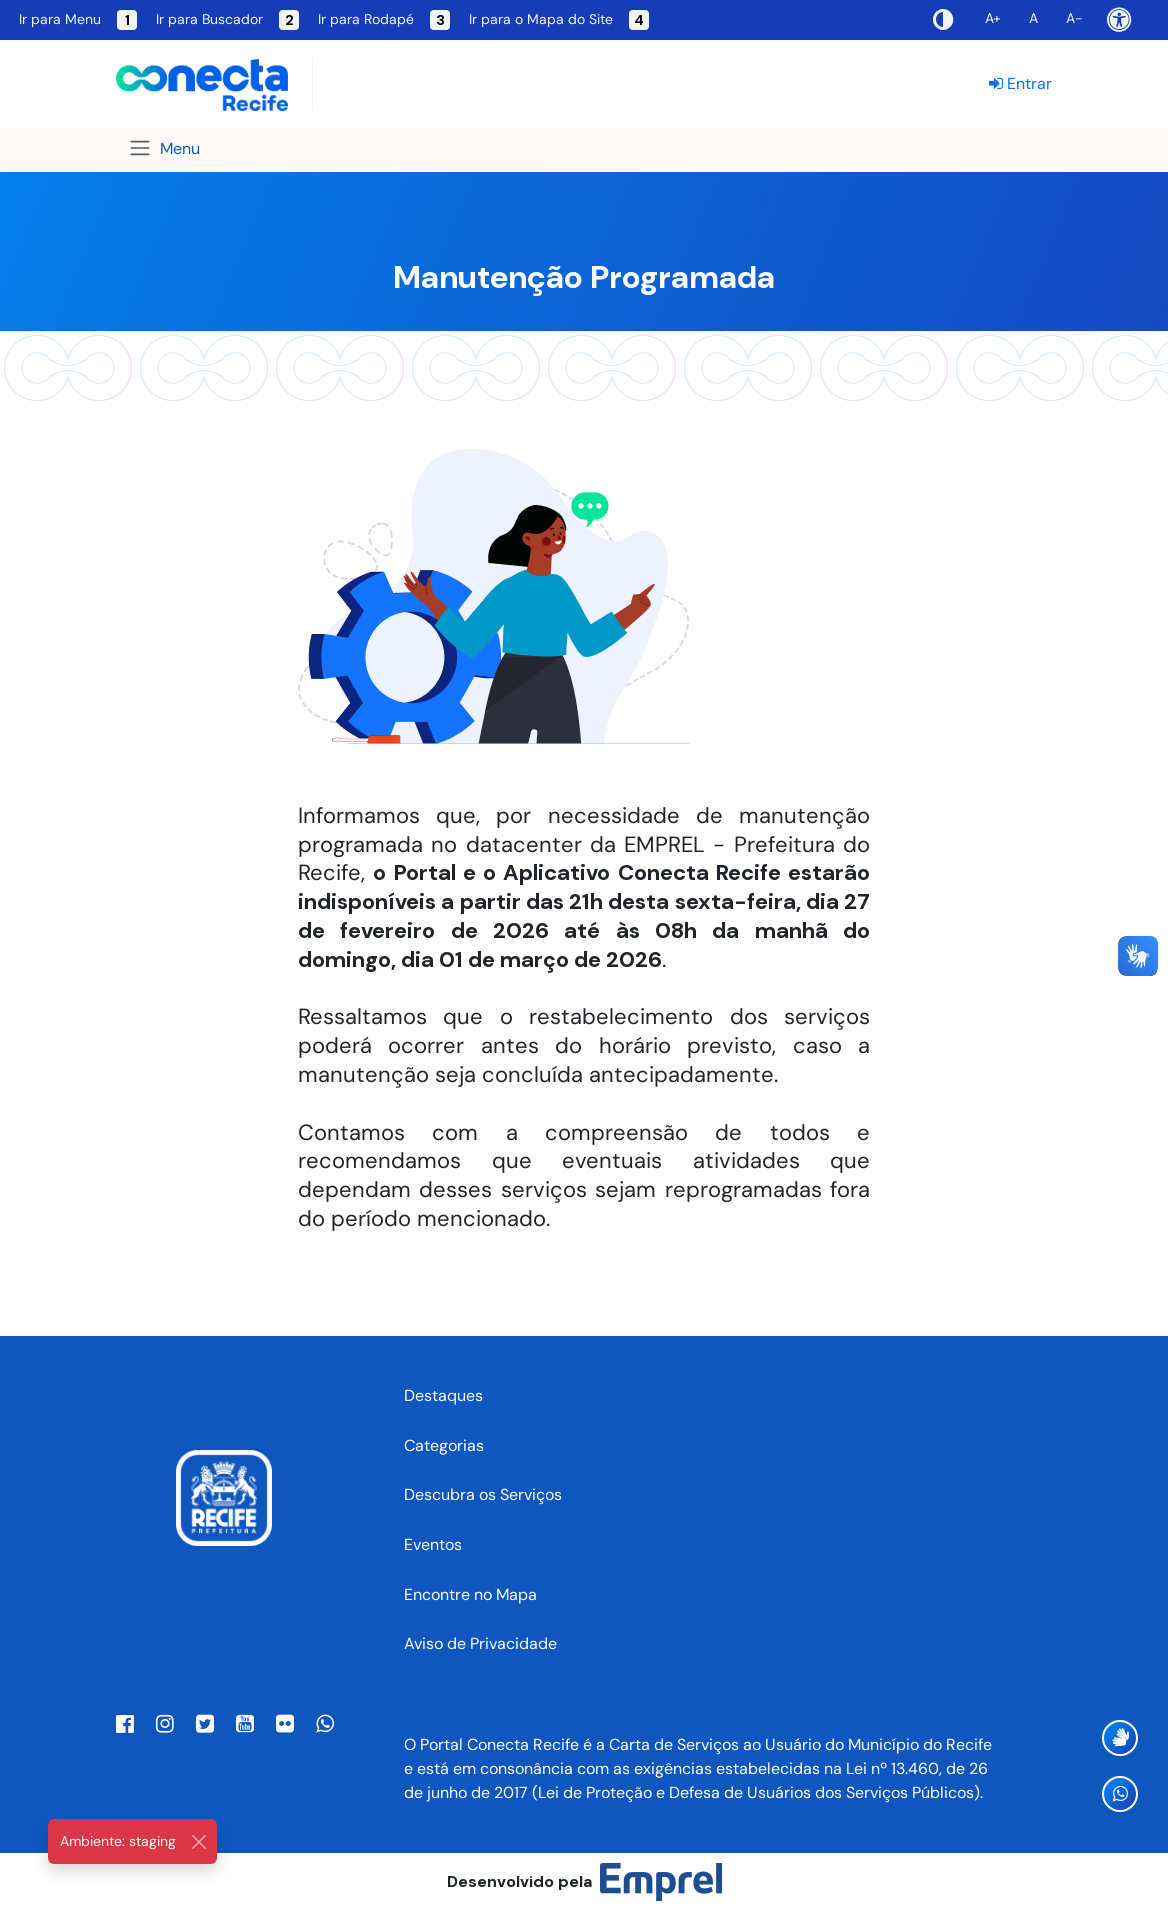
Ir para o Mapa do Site (559, 20)
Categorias (444, 1445)
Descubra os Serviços (483, 1494)
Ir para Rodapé (384, 20)
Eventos (433, 1544)
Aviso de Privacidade (480, 1643)
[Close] (198, 1841)
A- (1074, 18)
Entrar (1020, 83)
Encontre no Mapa (470, 1594)
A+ (993, 18)
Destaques (443, 1395)
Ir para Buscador (227, 20)
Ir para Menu (78, 20)
